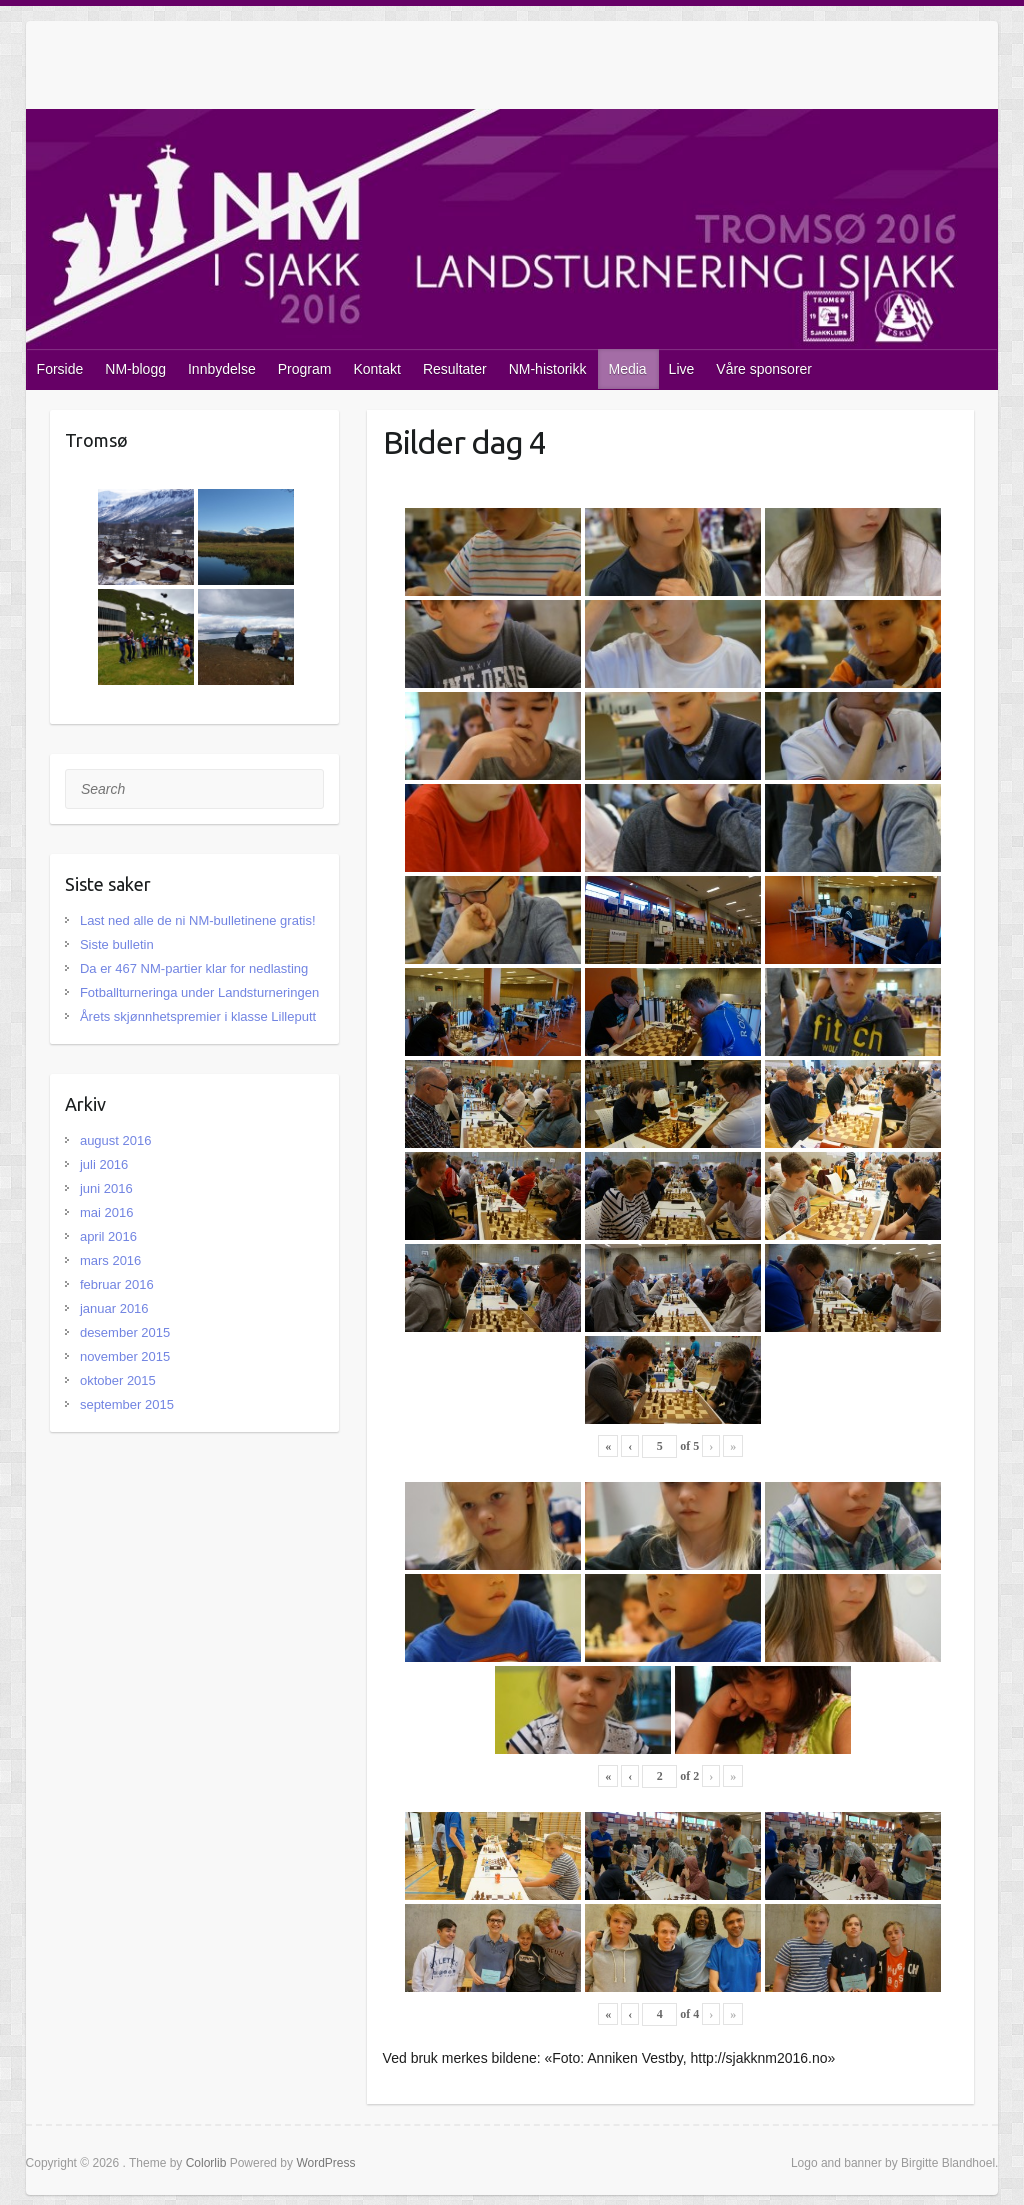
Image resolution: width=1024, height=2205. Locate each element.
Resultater (455, 369)
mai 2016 (106, 1212)
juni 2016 (106, 1188)
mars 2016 (110, 1260)
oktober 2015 (118, 1380)
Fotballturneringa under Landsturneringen (199, 992)
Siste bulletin (117, 944)
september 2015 (127, 1404)
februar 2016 (117, 1284)
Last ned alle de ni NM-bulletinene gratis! (198, 920)
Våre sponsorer (764, 369)
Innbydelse (222, 369)
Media (627, 369)
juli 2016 (104, 1164)
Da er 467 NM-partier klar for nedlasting (194, 968)
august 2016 (116, 1140)
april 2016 (108, 1236)
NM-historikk (548, 369)
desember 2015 (125, 1332)
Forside (60, 369)
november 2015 (125, 1356)
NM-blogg (135, 369)
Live (682, 369)
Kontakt (376, 369)
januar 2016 (114, 1308)
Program (305, 369)
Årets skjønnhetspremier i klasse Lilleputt (198, 1016)
